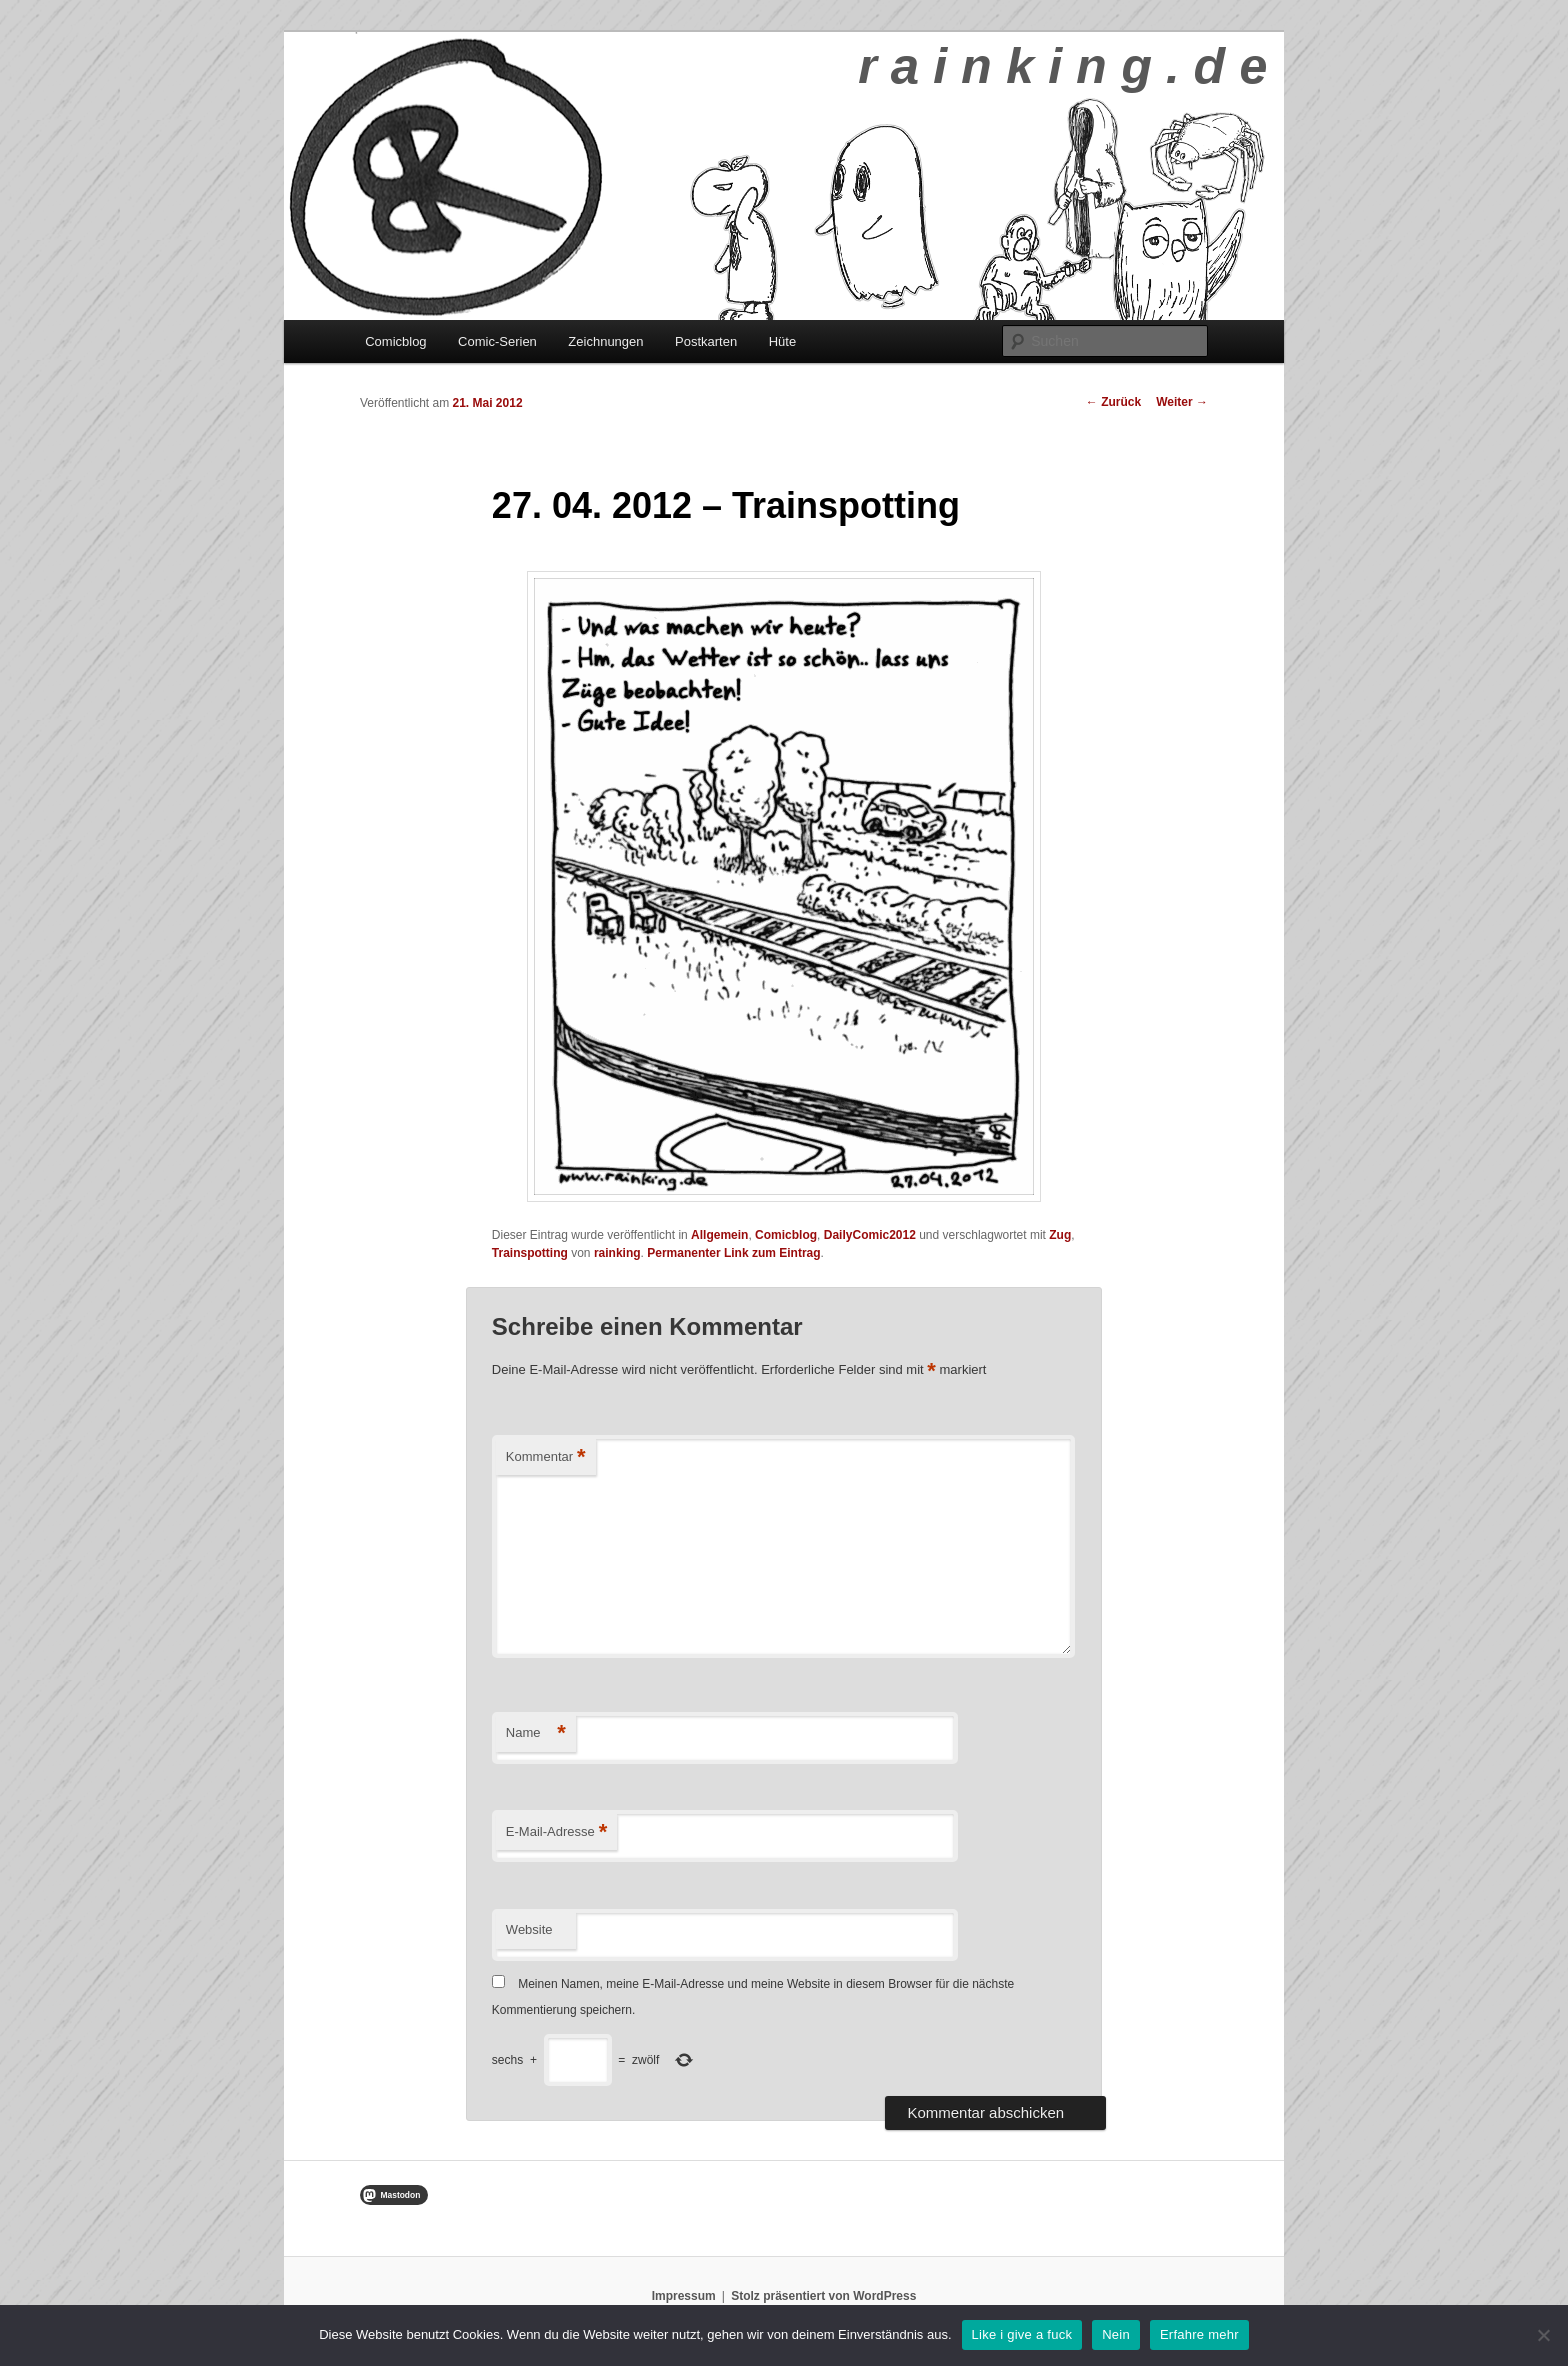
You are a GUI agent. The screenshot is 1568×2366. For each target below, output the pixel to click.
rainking (617, 1253)
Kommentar (546, 1457)
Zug (1060, 1235)
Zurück (1113, 402)
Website (529, 1929)
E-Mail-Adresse (556, 1832)
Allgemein (719, 1235)
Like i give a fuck (1022, 2334)
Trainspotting (530, 1253)
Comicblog (395, 341)
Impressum (684, 2296)
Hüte (782, 341)
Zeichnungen (605, 341)
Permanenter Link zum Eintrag (733, 1253)
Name (536, 1733)
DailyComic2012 (870, 1235)
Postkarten (706, 341)
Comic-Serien (497, 341)
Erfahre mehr (1199, 2334)
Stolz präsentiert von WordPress (823, 2296)
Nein (1116, 2334)
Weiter (1182, 402)
